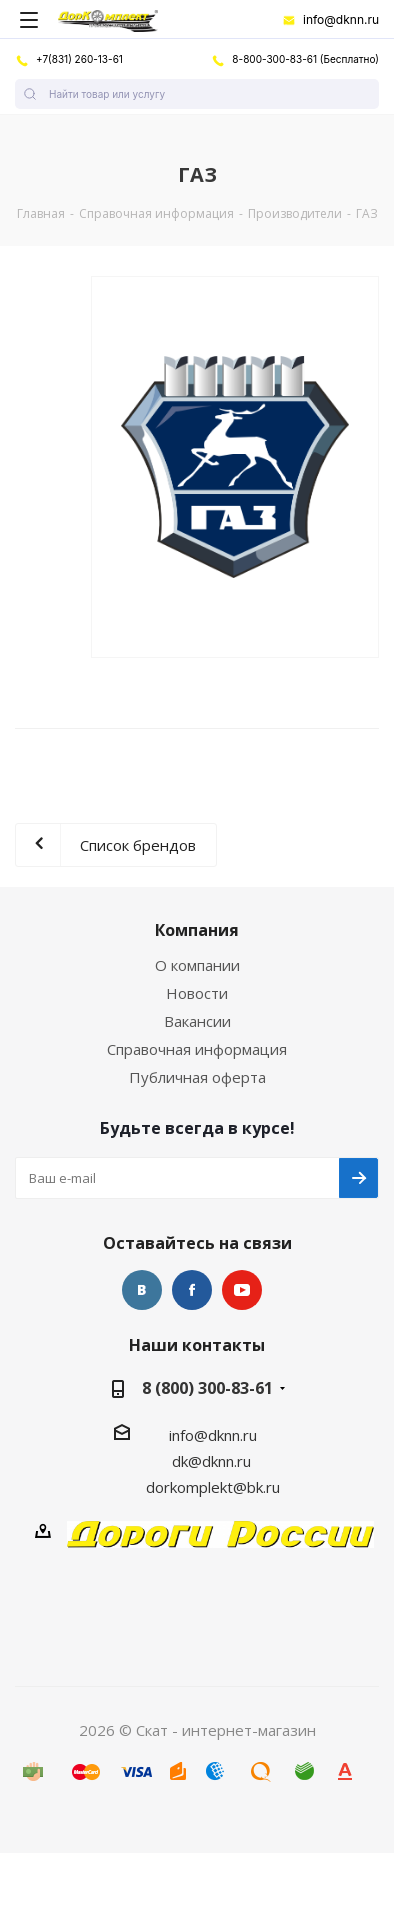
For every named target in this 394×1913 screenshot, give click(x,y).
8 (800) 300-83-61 (207, 1388)
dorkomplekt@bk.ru (213, 1487)
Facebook (192, 1290)
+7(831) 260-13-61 (69, 59)
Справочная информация (197, 1049)
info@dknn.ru (330, 20)
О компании (197, 965)
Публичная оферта (197, 1077)
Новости (197, 993)
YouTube (242, 1290)
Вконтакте (142, 1290)
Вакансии (197, 1021)
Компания (197, 930)
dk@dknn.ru (211, 1461)
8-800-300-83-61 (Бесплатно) (295, 59)
